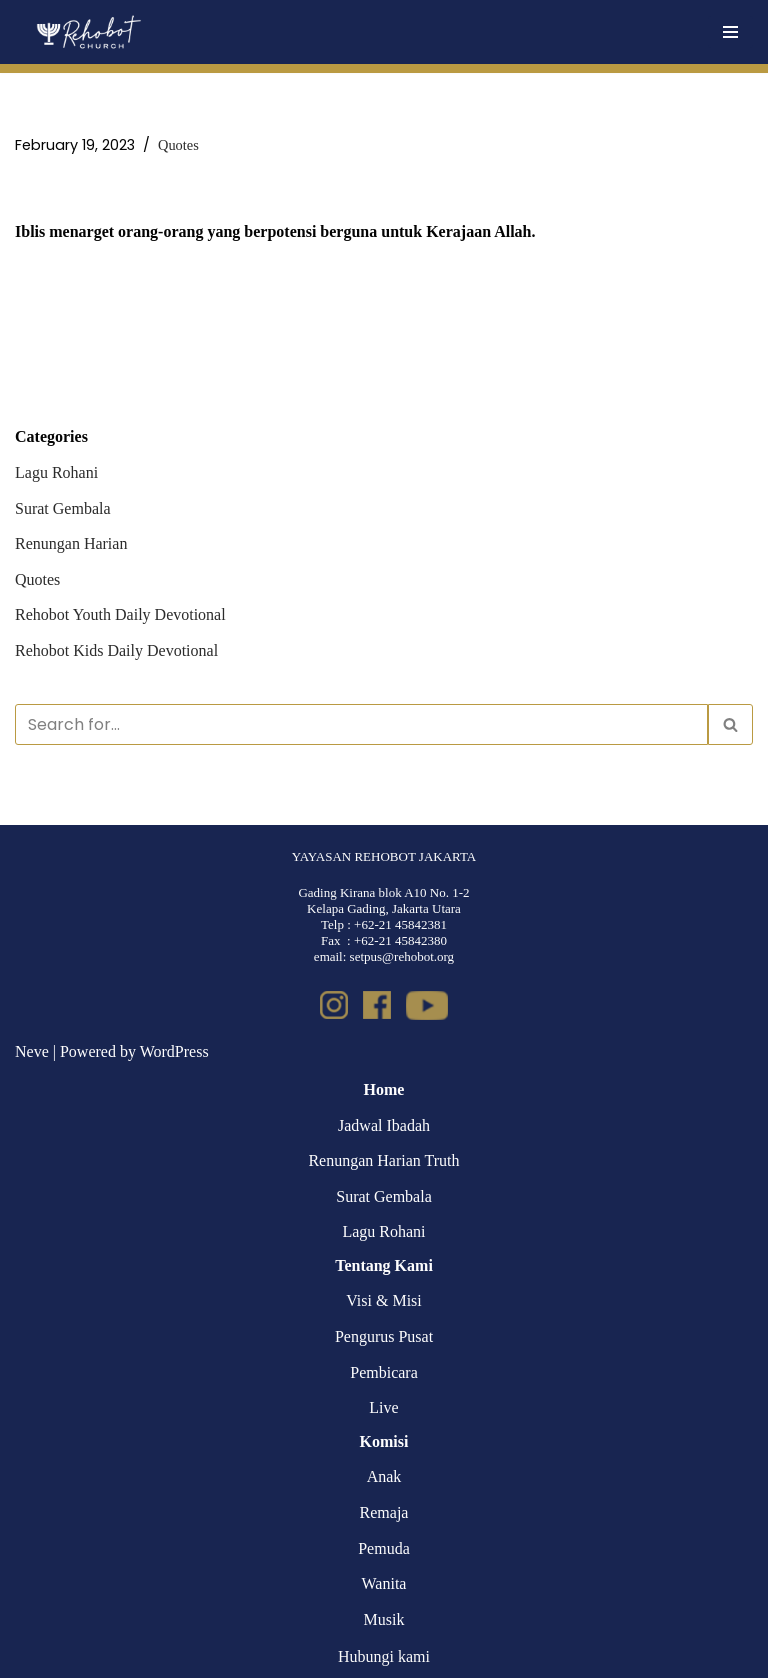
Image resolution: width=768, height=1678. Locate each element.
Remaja (384, 1512)
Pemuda (384, 1548)
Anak (384, 1476)
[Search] (361, 724)
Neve (32, 1051)
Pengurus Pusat (384, 1336)
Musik (384, 1619)
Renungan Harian (71, 543)
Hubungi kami (384, 1656)
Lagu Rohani (56, 472)
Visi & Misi (384, 1300)
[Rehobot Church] (87, 32)
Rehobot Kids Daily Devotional (116, 650)
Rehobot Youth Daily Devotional (120, 614)
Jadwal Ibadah (384, 1125)
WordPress (174, 1051)
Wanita (384, 1583)
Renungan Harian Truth (383, 1160)
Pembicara (384, 1372)
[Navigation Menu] (730, 32)
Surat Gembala (63, 508)
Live (383, 1407)
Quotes (178, 145)
